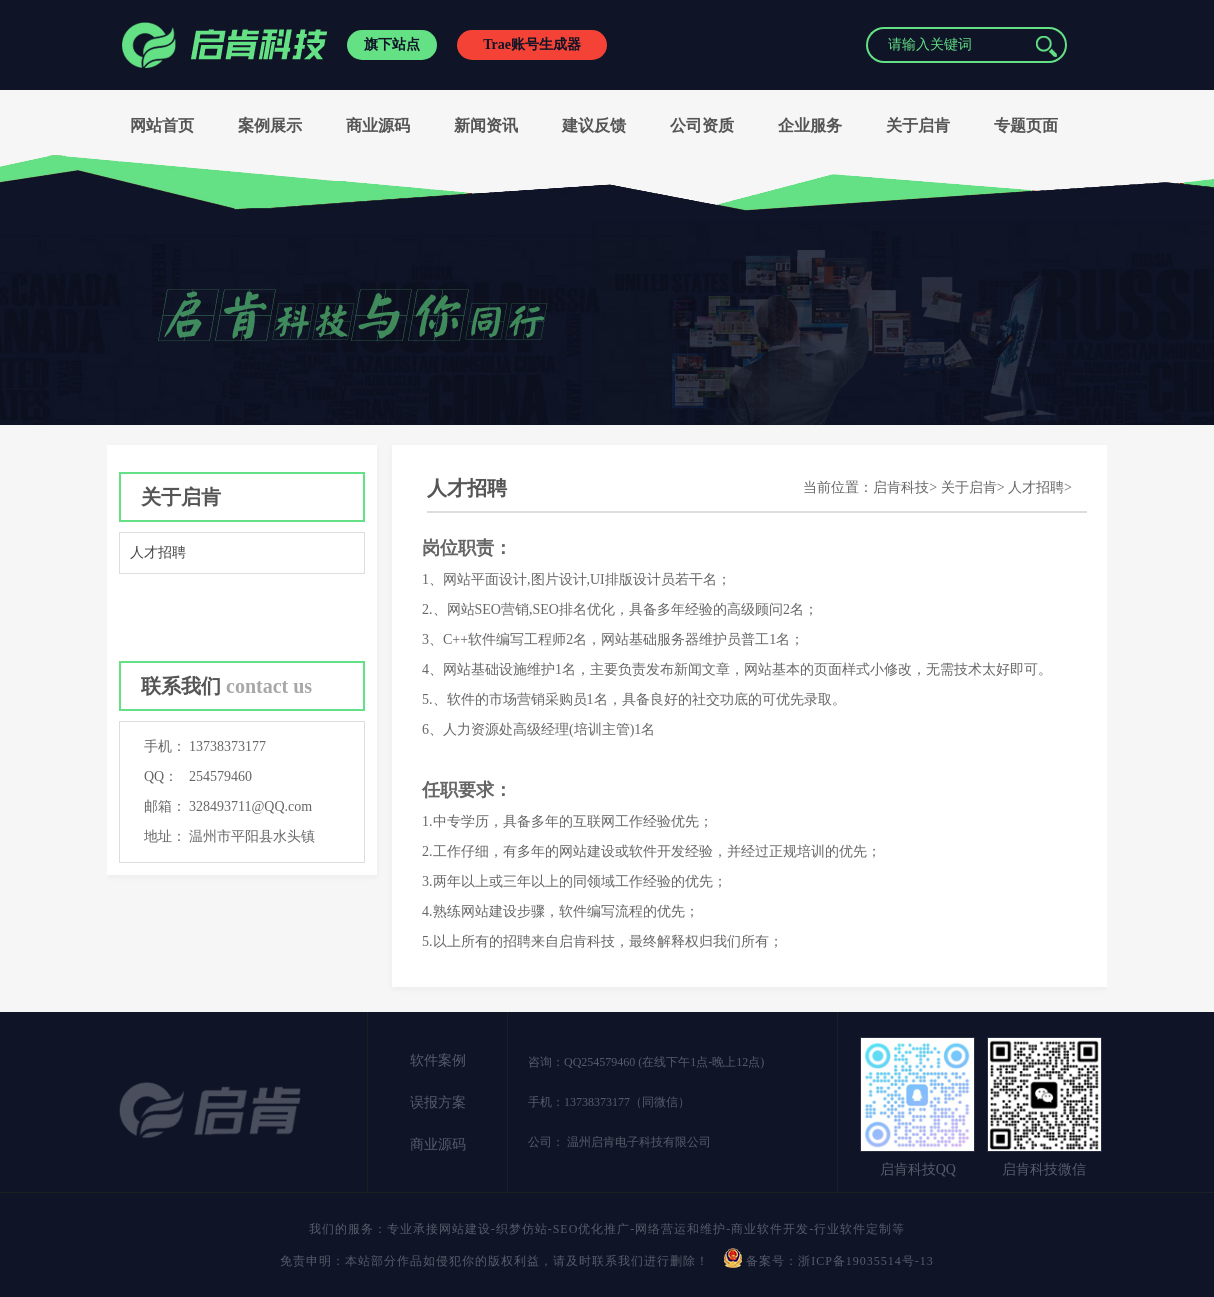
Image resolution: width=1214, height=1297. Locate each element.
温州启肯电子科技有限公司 (637, 1142)
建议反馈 (594, 125)
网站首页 (162, 125)
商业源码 (378, 125)
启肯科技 (901, 487)
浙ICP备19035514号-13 (866, 1261)
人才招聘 (158, 552)
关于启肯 (918, 125)
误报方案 (438, 1102)
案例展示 (270, 125)
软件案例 (438, 1060)
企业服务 (810, 125)
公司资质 (702, 125)
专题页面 (1026, 125)
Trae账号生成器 (532, 44)
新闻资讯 (486, 125)
